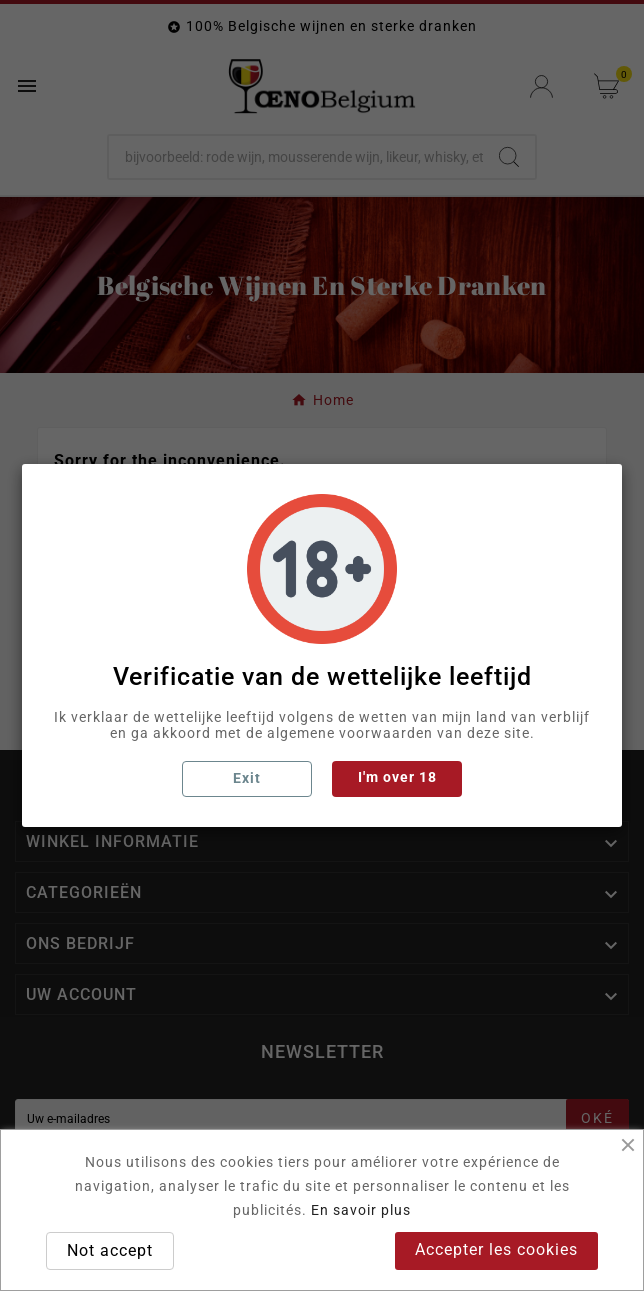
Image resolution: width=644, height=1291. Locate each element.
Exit (247, 778)
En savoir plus (361, 1210)
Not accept (110, 1250)
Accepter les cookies (496, 1249)
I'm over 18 (397, 777)
